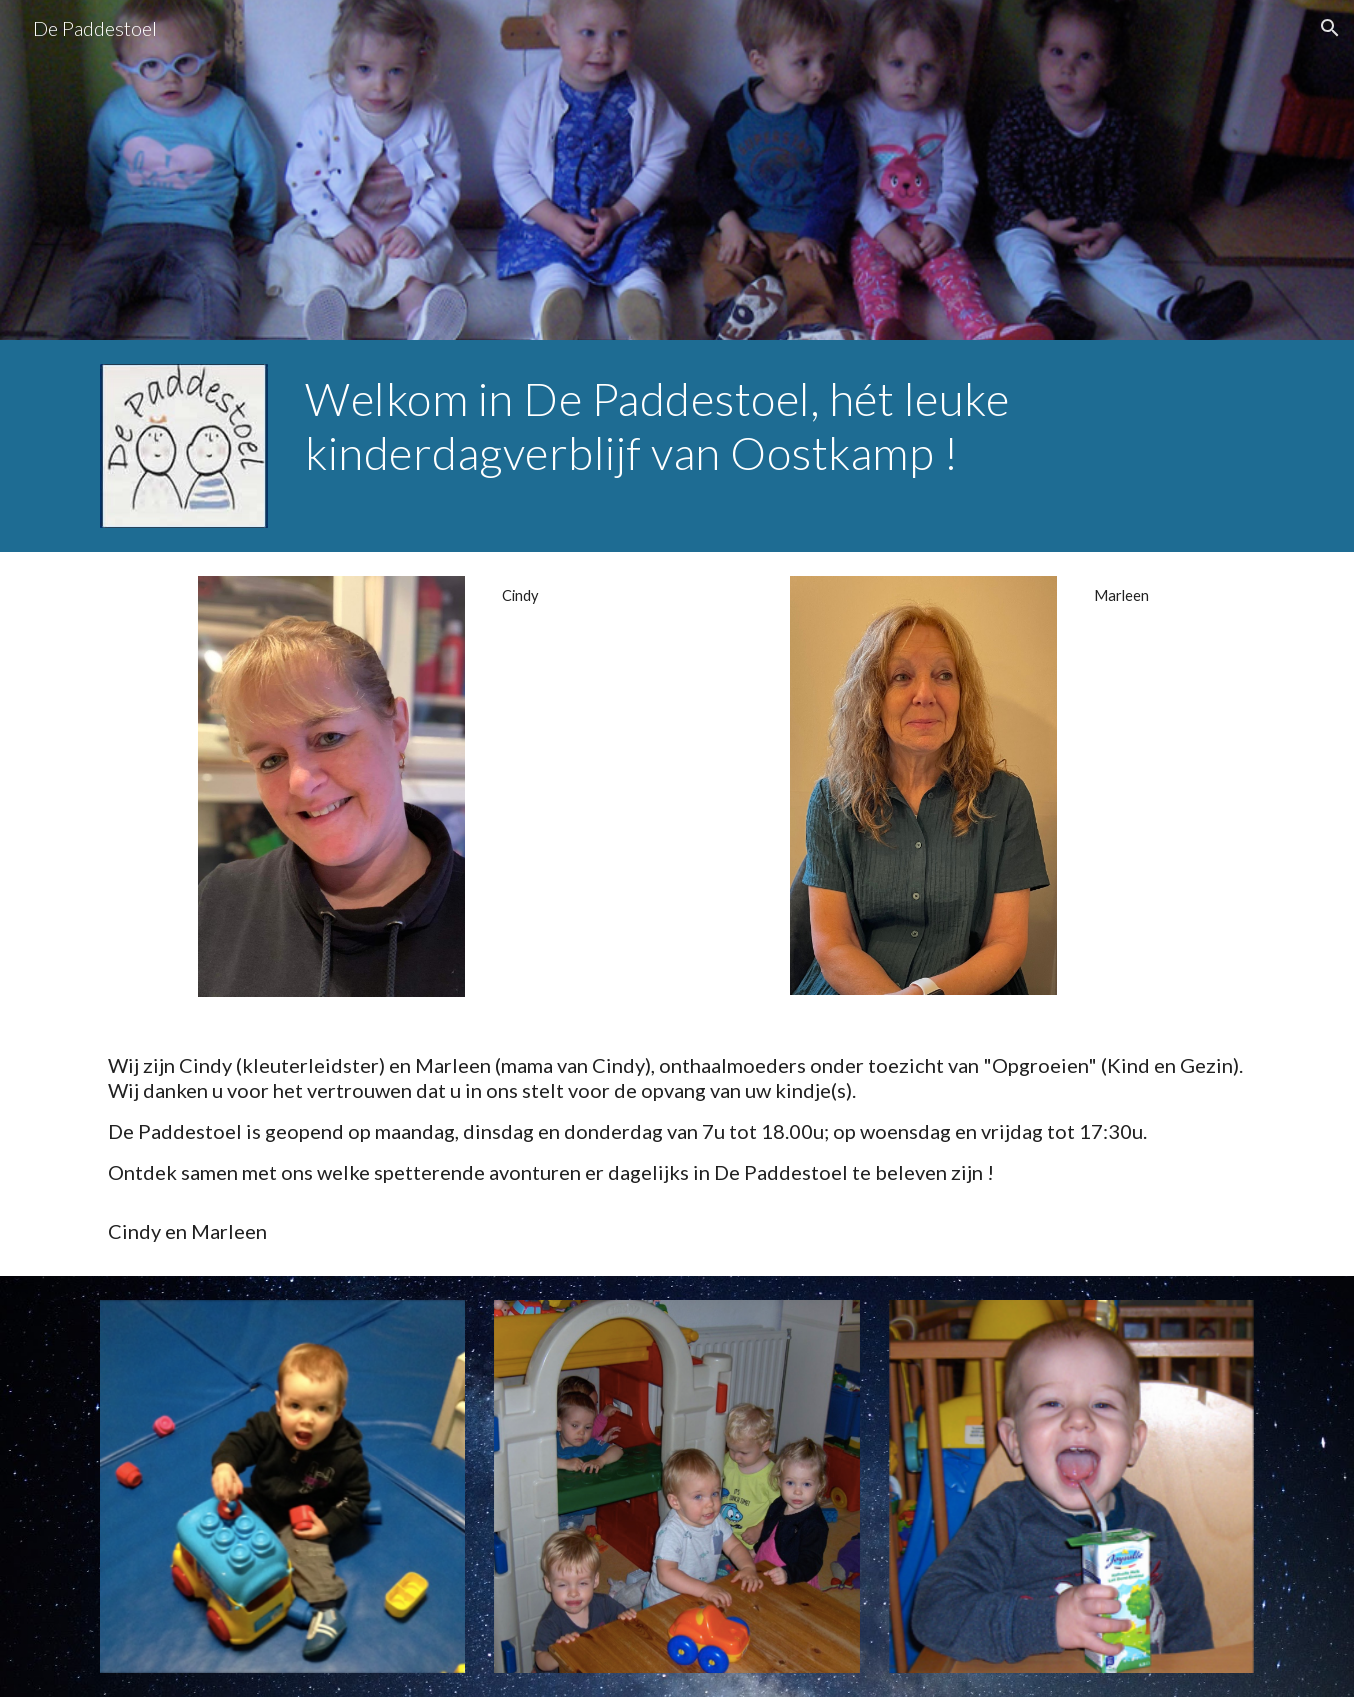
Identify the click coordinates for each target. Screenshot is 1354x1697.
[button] (1330, 28)
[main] (775, 426)
